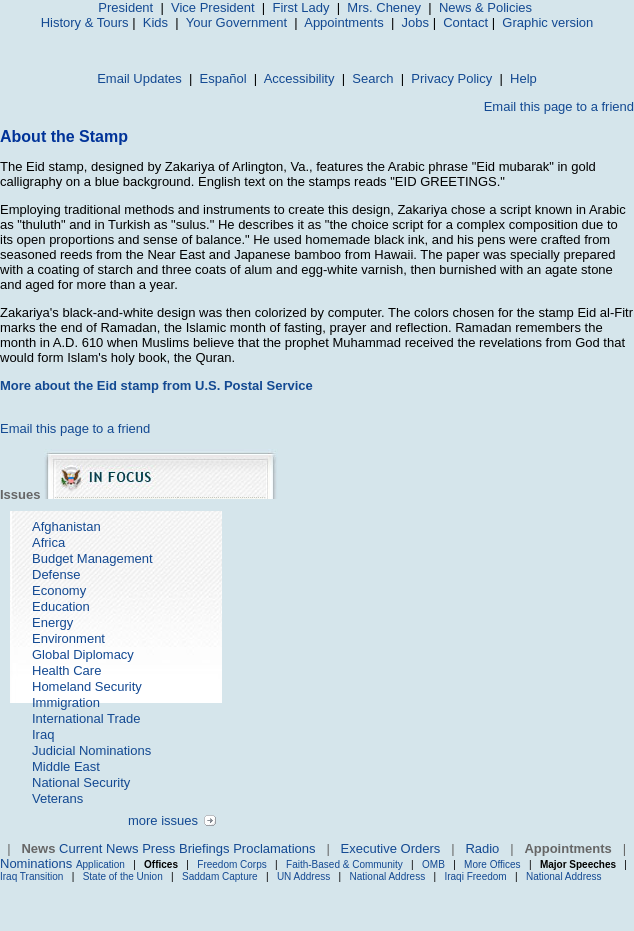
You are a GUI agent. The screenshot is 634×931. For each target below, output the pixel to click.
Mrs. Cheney (384, 7)
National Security (81, 782)
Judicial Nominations (91, 750)
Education (61, 606)
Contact (465, 22)
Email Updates (139, 78)
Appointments (344, 22)
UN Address (303, 876)
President (125, 7)
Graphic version (547, 22)
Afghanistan (66, 526)
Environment (68, 638)
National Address (388, 876)
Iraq (43, 734)
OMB (433, 864)
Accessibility (299, 78)
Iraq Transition (31, 876)
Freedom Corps (231, 864)
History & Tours (85, 22)
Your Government (236, 22)
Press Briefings (185, 848)
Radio (482, 848)
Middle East (66, 766)
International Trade (86, 718)
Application (100, 864)
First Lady (300, 7)
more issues (163, 820)
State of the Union (123, 876)
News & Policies (485, 7)
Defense (56, 574)
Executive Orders (391, 848)
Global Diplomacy (83, 654)
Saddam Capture (220, 876)
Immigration (66, 702)
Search (372, 78)
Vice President (213, 7)
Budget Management (92, 558)
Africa (48, 542)
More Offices (492, 864)
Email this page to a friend (559, 106)
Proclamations (274, 848)
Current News (98, 848)
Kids (155, 22)
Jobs (415, 22)
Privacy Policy (451, 78)
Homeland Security (87, 686)
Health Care (66, 670)
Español (223, 78)
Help (523, 78)
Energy (52, 622)
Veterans (57, 798)
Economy (59, 590)
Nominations (36, 863)
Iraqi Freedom (475, 876)
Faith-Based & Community (346, 864)
